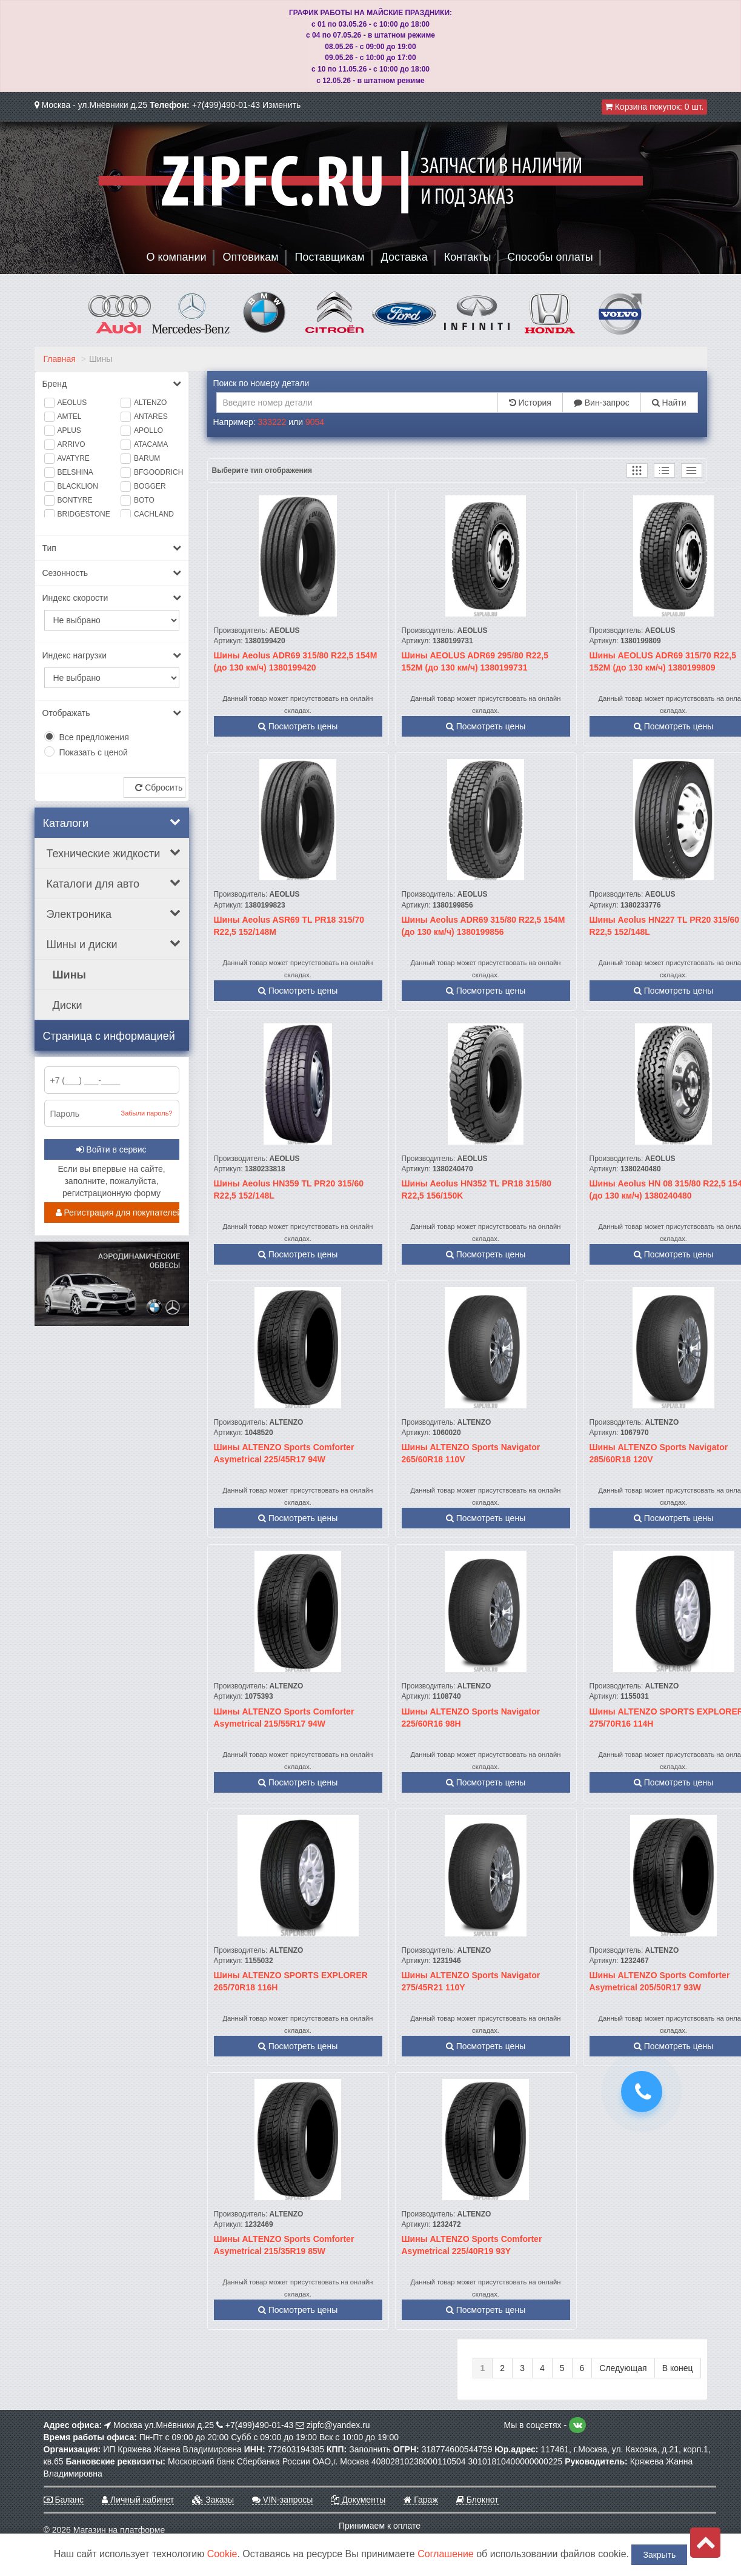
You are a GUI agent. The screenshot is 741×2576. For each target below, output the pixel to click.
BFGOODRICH (156, 472)
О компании (176, 257)
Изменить (281, 105)
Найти (669, 402)
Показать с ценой (93, 752)
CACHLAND (154, 514)
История (530, 402)
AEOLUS (72, 402)
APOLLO (148, 430)
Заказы (213, 2499)
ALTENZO (150, 402)
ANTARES (151, 416)
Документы (358, 2499)
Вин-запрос (602, 402)
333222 (272, 422)
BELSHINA (75, 472)
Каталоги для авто (114, 883)
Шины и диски (114, 944)
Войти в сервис (111, 1149)
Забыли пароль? (147, 1113)
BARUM (147, 458)
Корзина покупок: (654, 107)
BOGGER (150, 486)
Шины (69, 975)
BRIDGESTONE (80, 514)
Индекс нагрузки (111, 655)
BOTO (144, 500)
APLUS (69, 430)
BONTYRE (75, 500)
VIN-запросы (282, 2499)
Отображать (111, 713)
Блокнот (477, 2499)
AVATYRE (74, 458)
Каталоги (112, 822)
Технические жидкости (114, 853)
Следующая (622, 2368)
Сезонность (111, 573)
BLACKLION (78, 486)
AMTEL (70, 416)
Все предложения (94, 737)
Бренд (111, 384)
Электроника (114, 913)
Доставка (404, 257)
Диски (67, 1005)
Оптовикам (251, 257)
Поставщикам (330, 257)
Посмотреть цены (297, 726)
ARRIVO (71, 444)
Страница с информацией (109, 1036)
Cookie (222, 2554)
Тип (111, 548)
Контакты (467, 257)
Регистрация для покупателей (117, 1212)
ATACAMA (151, 444)
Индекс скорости (111, 598)
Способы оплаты (550, 257)
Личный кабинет (138, 2499)
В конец (677, 2368)
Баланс (64, 2499)
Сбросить (158, 787)
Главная (60, 359)
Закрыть (659, 2555)
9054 (314, 422)
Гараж (420, 2499)
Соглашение (445, 2554)
